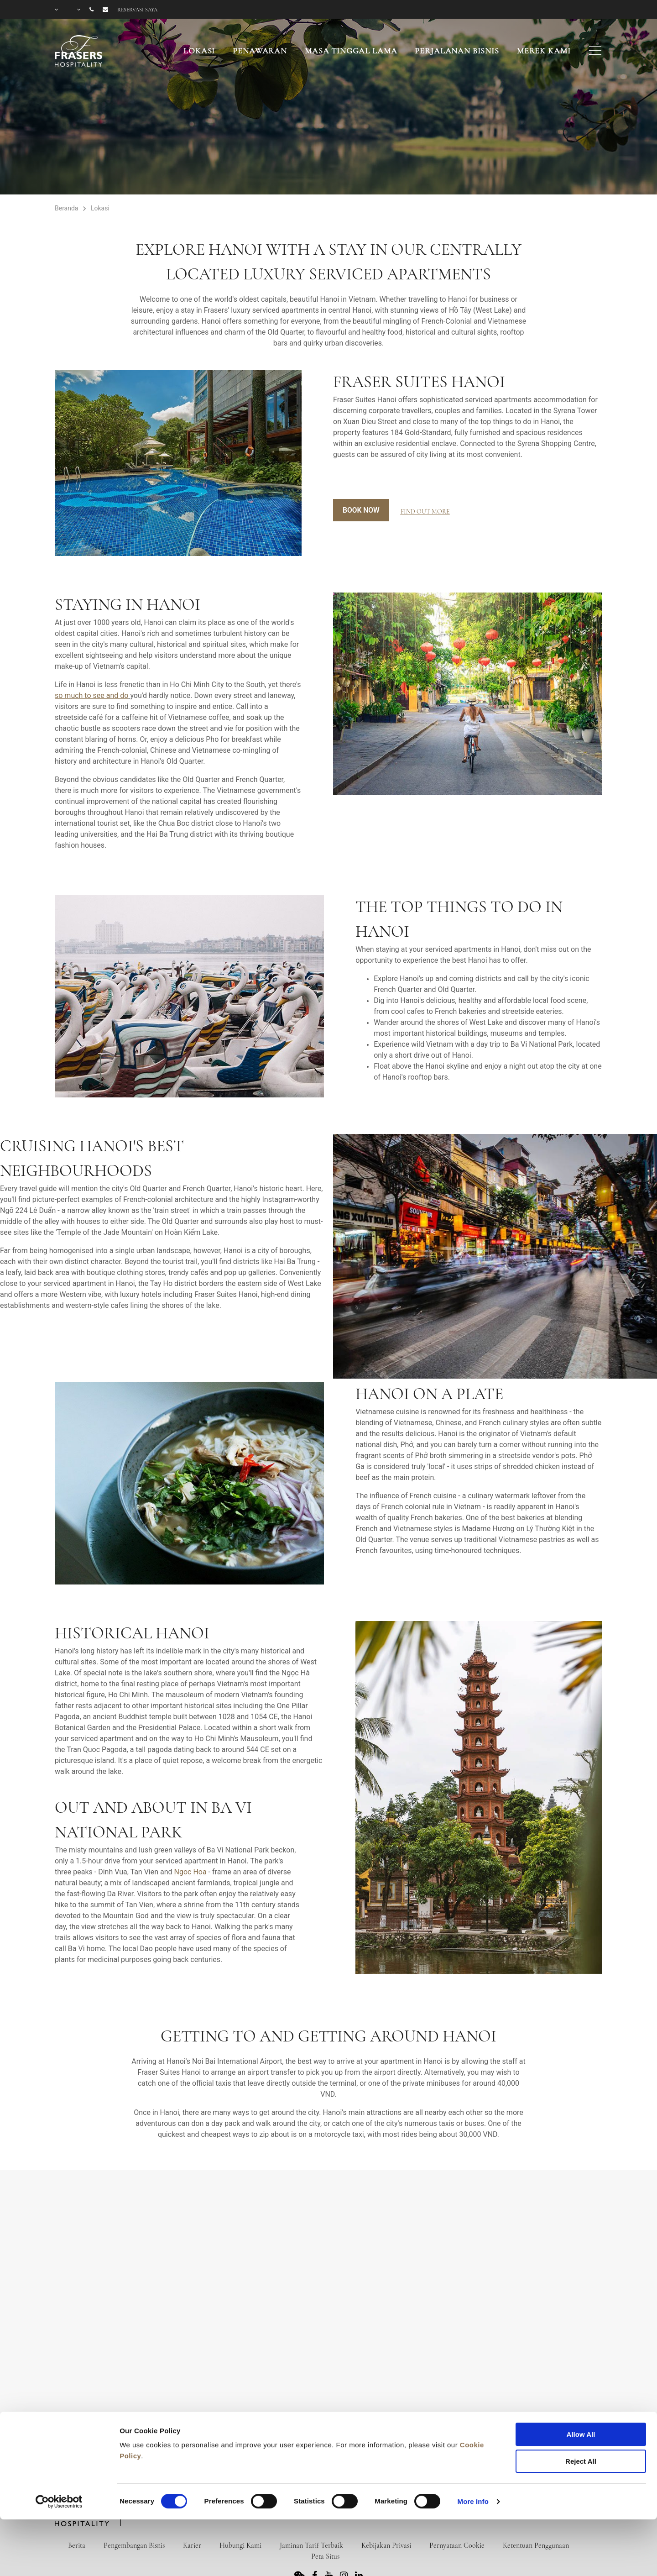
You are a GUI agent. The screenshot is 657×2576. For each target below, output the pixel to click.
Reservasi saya (137, 9)
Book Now (362, 510)
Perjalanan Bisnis (457, 50)
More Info (473, 2450)
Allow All (581, 2383)
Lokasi (199, 50)
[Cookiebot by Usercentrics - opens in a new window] (59, 2450)
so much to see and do (91, 695)
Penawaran (260, 50)
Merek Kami (544, 50)
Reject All (580, 2410)
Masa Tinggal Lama (351, 50)
